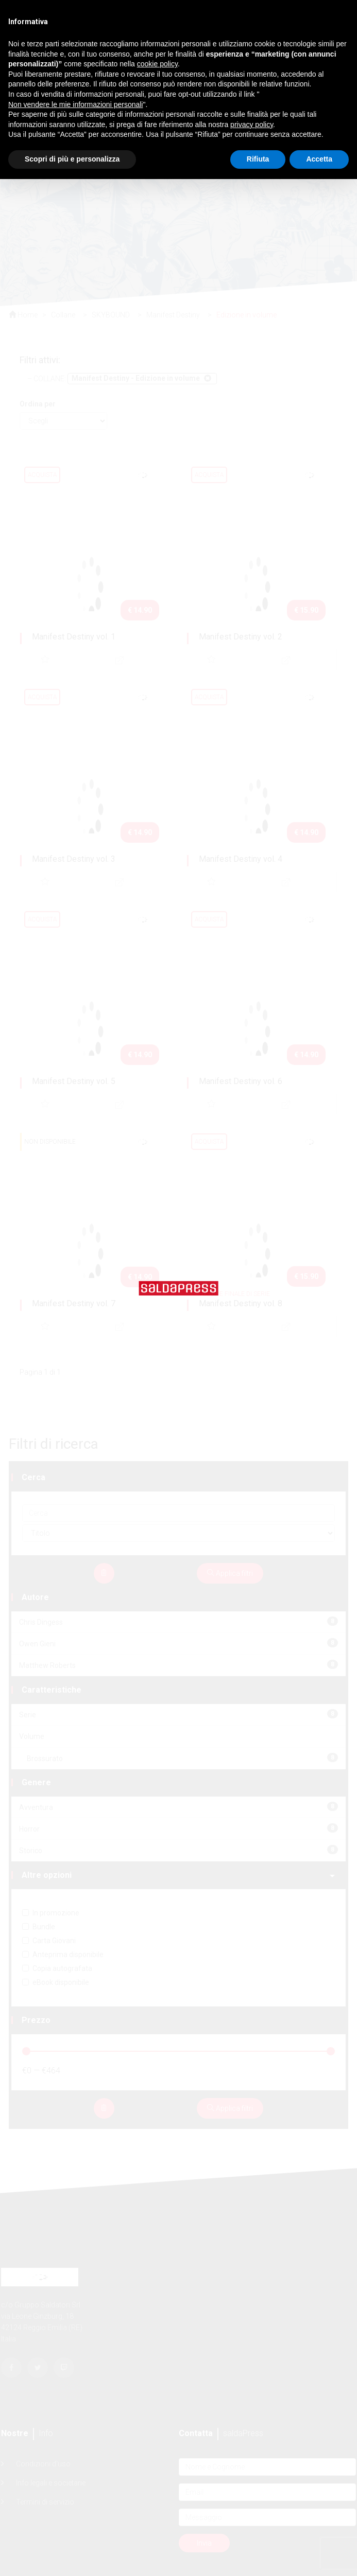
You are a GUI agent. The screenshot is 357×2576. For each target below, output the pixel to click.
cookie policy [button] (157, 64)
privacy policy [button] (251, 124)
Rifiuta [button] (258, 159)
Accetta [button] (319, 159)
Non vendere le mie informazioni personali (75, 104)
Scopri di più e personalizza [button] (72, 159)
